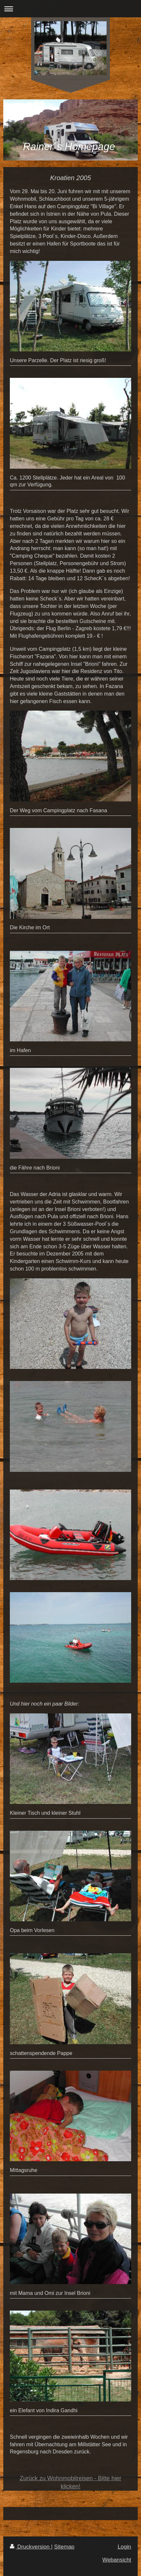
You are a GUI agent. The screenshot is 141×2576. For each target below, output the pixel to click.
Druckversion (30, 2547)
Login (124, 2547)
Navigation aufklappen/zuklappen (70, 9)
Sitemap (64, 2547)
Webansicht (116, 2560)
